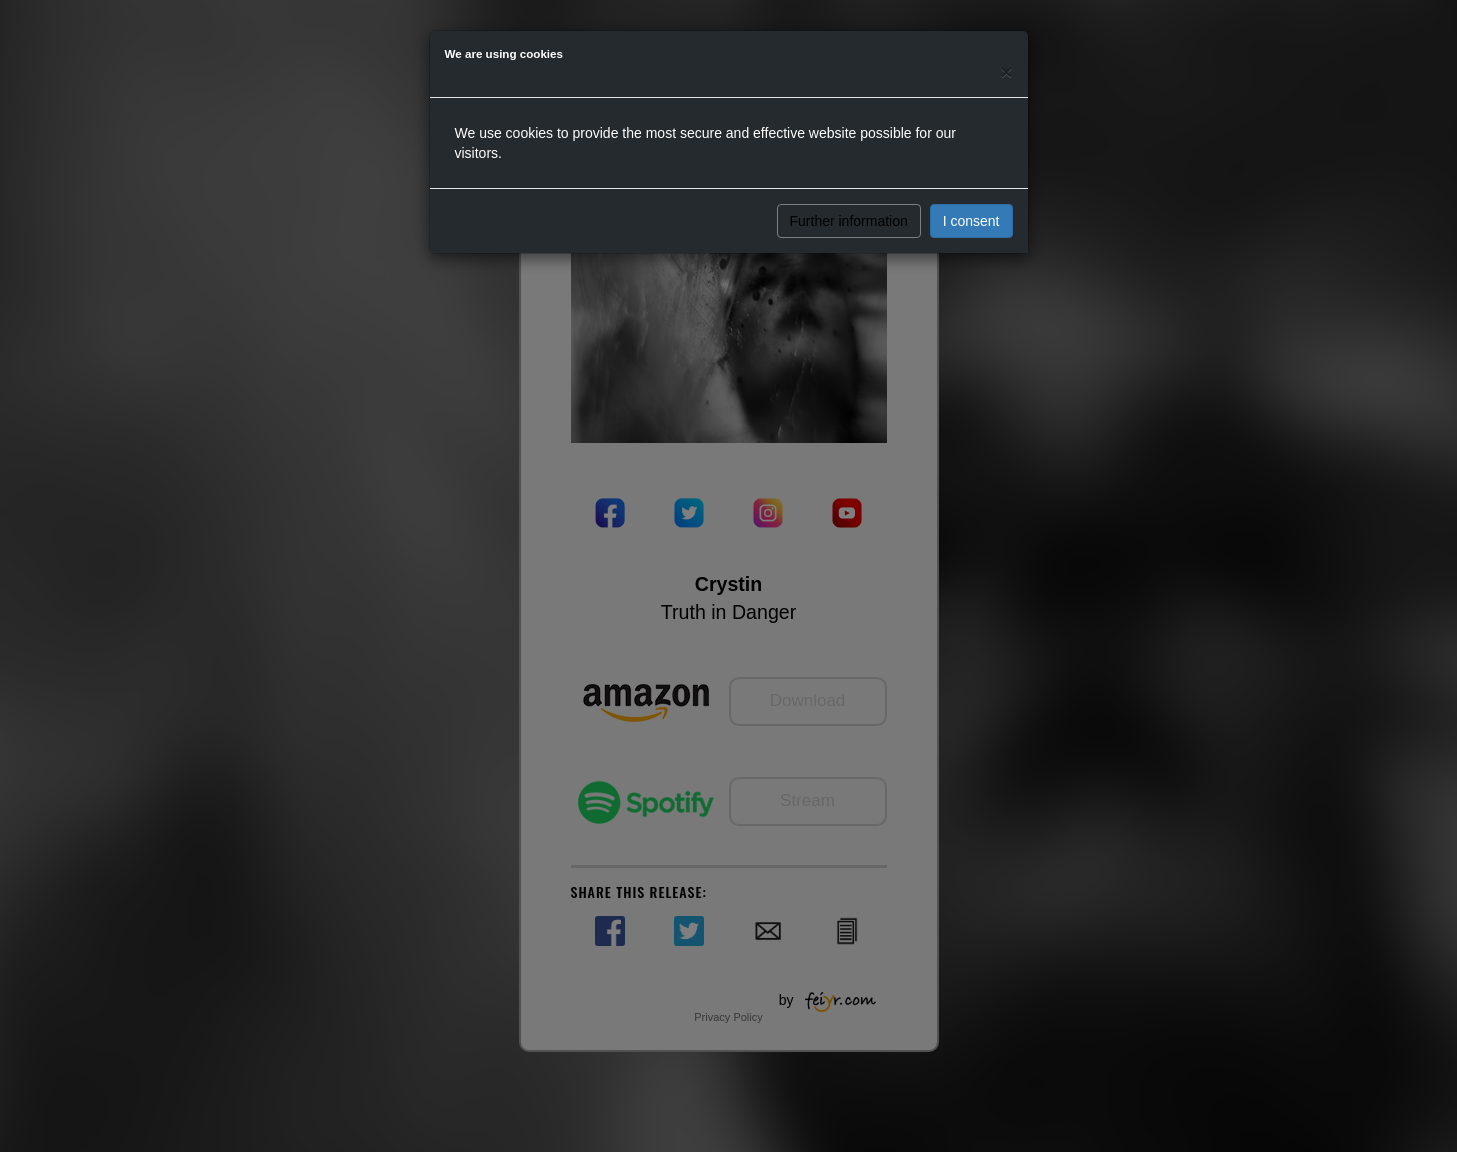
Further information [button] (849, 221)
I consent (971, 221)
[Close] (1006, 71)
